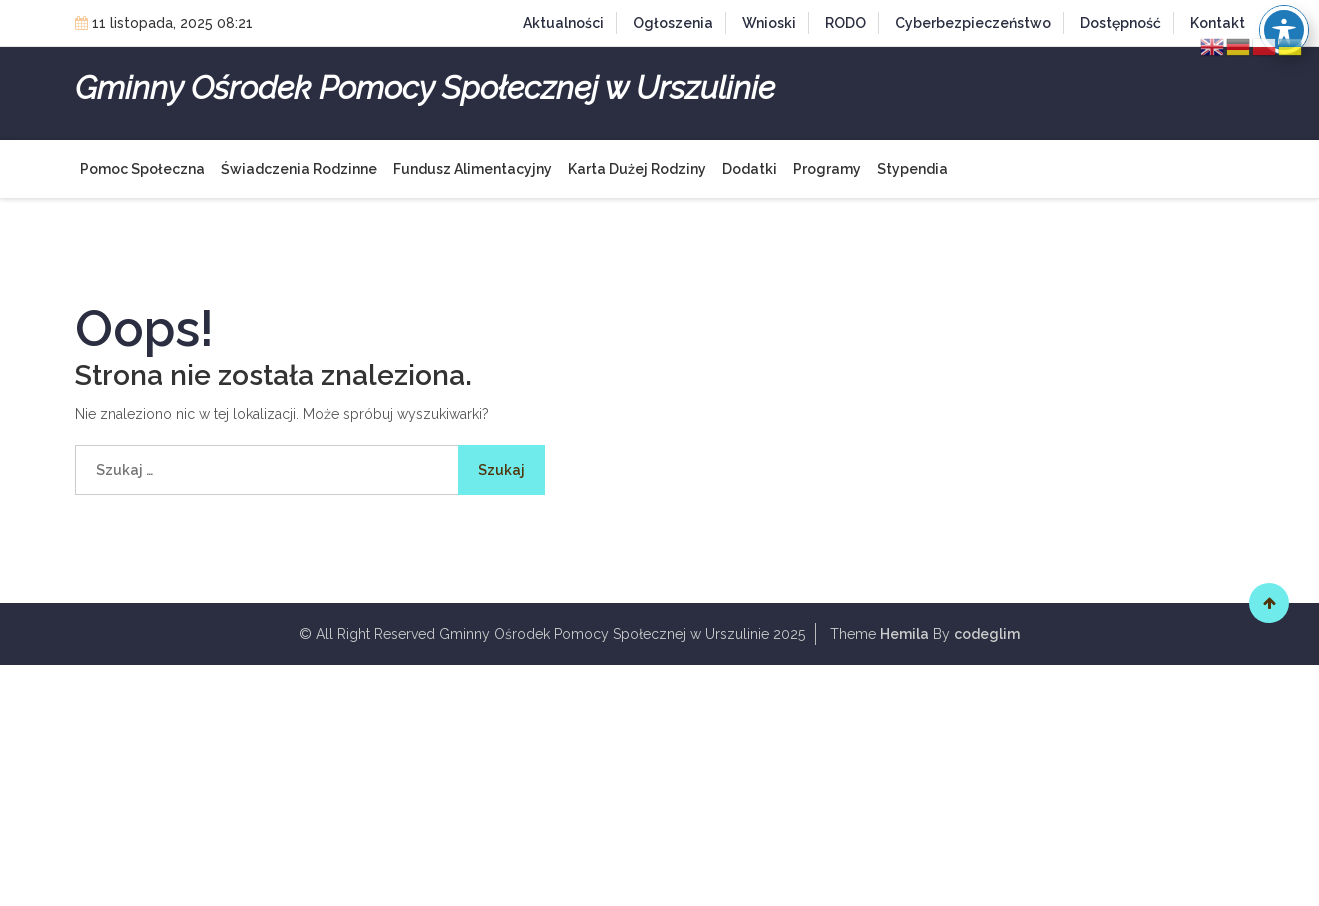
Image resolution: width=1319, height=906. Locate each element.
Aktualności (563, 23)
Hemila (904, 634)
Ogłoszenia (673, 23)
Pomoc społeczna (142, 169)
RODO (845, 23)
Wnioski (769, 23)
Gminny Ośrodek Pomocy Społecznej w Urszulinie (425, 87)
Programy (827, 169)
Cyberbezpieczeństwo (973, 23)
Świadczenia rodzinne (299, 169)
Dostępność (1120, 23)
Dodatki (749, 169)
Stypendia (912, 169)
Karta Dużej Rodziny (637, 169)
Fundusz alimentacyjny (472, 169)
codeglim (987, 634)
